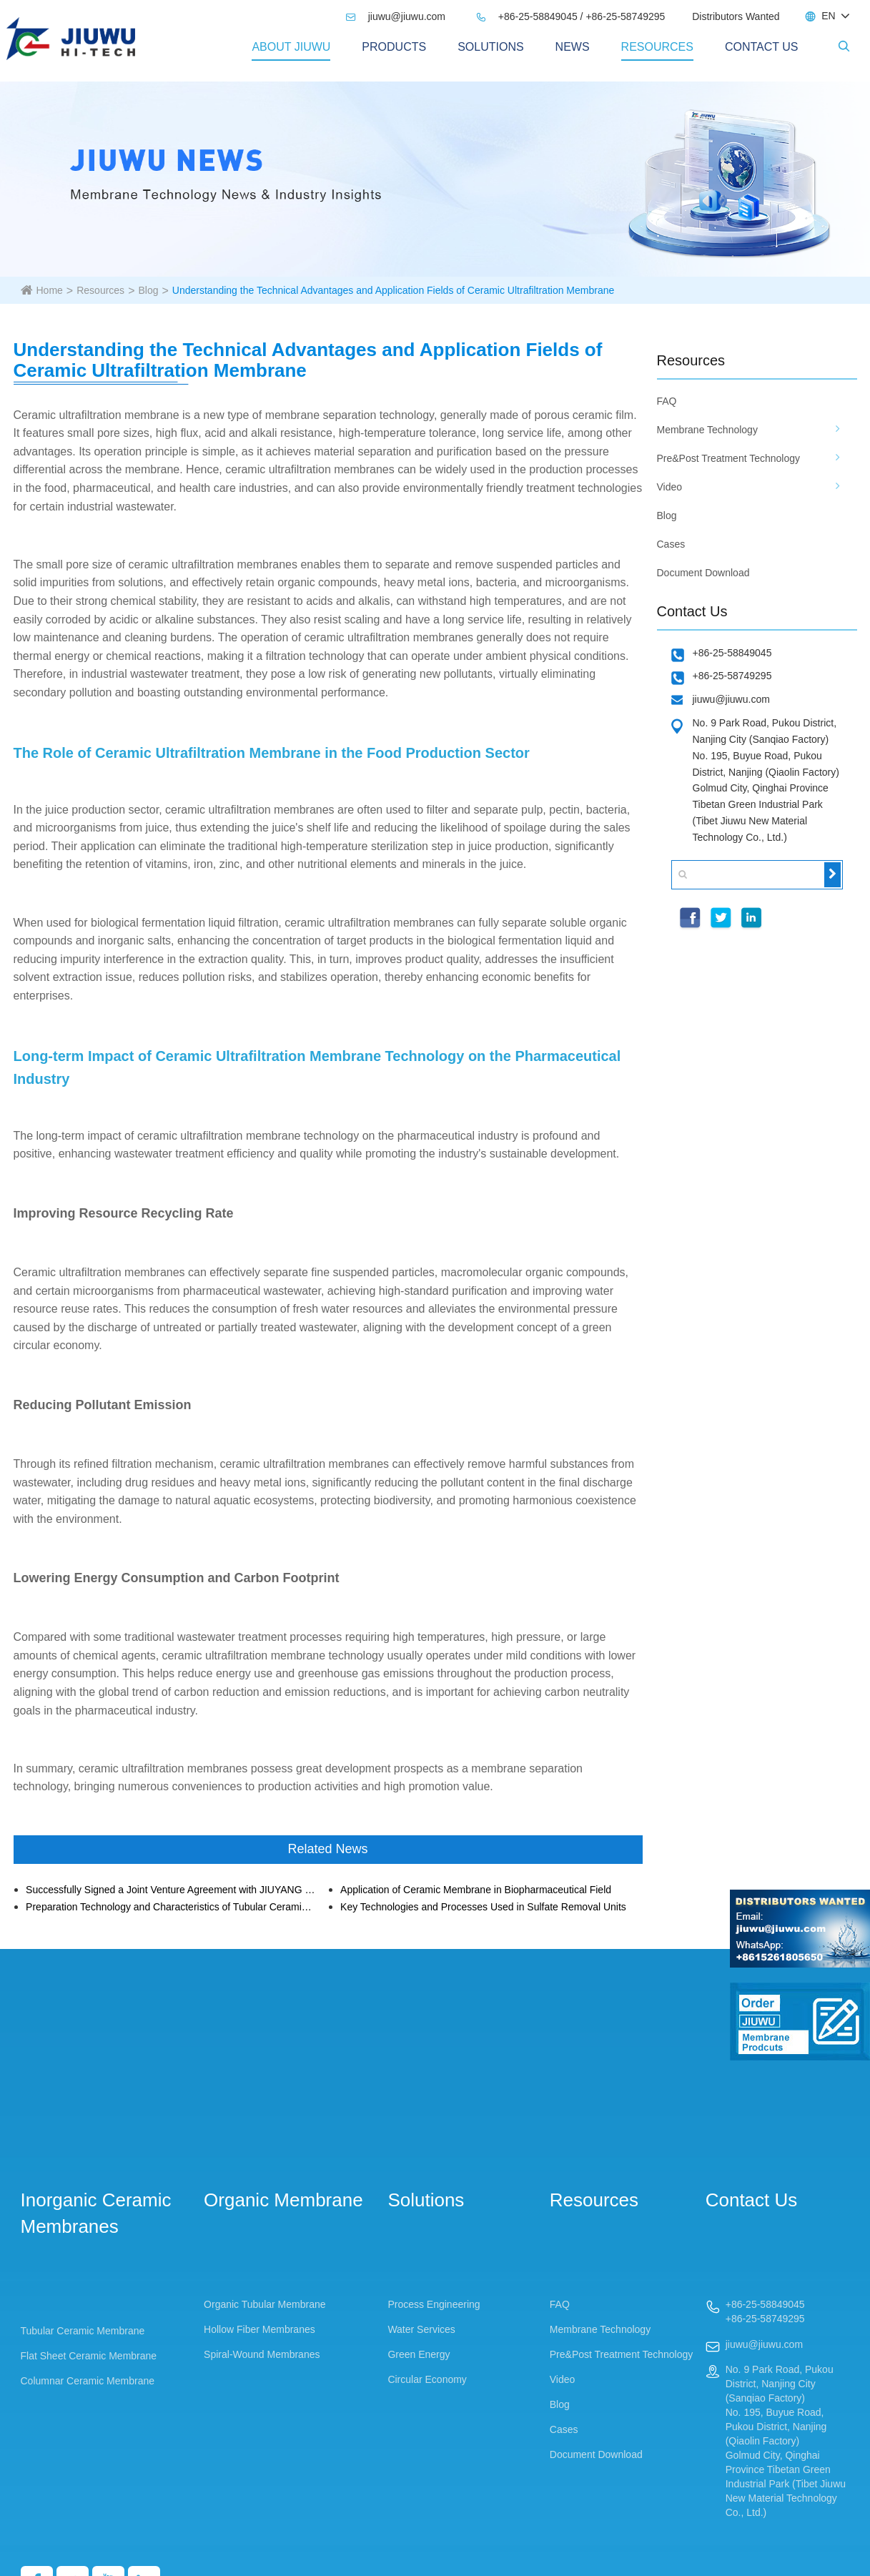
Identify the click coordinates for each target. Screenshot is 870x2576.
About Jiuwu (291, 47)
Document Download (703, 572)
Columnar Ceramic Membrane (88, 2381)
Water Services (421, 2329)
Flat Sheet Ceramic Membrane (89, 2356)
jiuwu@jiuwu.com (395, 16)
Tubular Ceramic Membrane (83, 2330)
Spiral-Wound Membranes (262, 2354)
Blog (148, 290)
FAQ (667, 401)
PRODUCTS (394, 47)
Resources (657, 47)
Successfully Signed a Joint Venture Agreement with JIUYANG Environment (170, 1890)
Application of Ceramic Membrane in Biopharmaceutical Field (475, 1890)
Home (49, 290)
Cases (671, 544)
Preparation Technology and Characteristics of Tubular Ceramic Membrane (170, 1907)
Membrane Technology (707, 429)
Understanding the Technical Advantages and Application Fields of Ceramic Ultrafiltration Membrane (393, 290)
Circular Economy (426, 2379)
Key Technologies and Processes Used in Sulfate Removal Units (483, 1907)
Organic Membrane (283, 2200)
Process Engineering (433, 2304)
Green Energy (418, 2354)
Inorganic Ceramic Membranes (96, 2213)
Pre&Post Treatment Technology (729, 458)
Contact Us (762, 47)
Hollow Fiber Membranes (259, 2329)
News (572, 47)
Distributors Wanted (735, 16)
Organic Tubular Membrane (264, 2304)
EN (828, 15)
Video (670, 487)
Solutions (490, 47)
